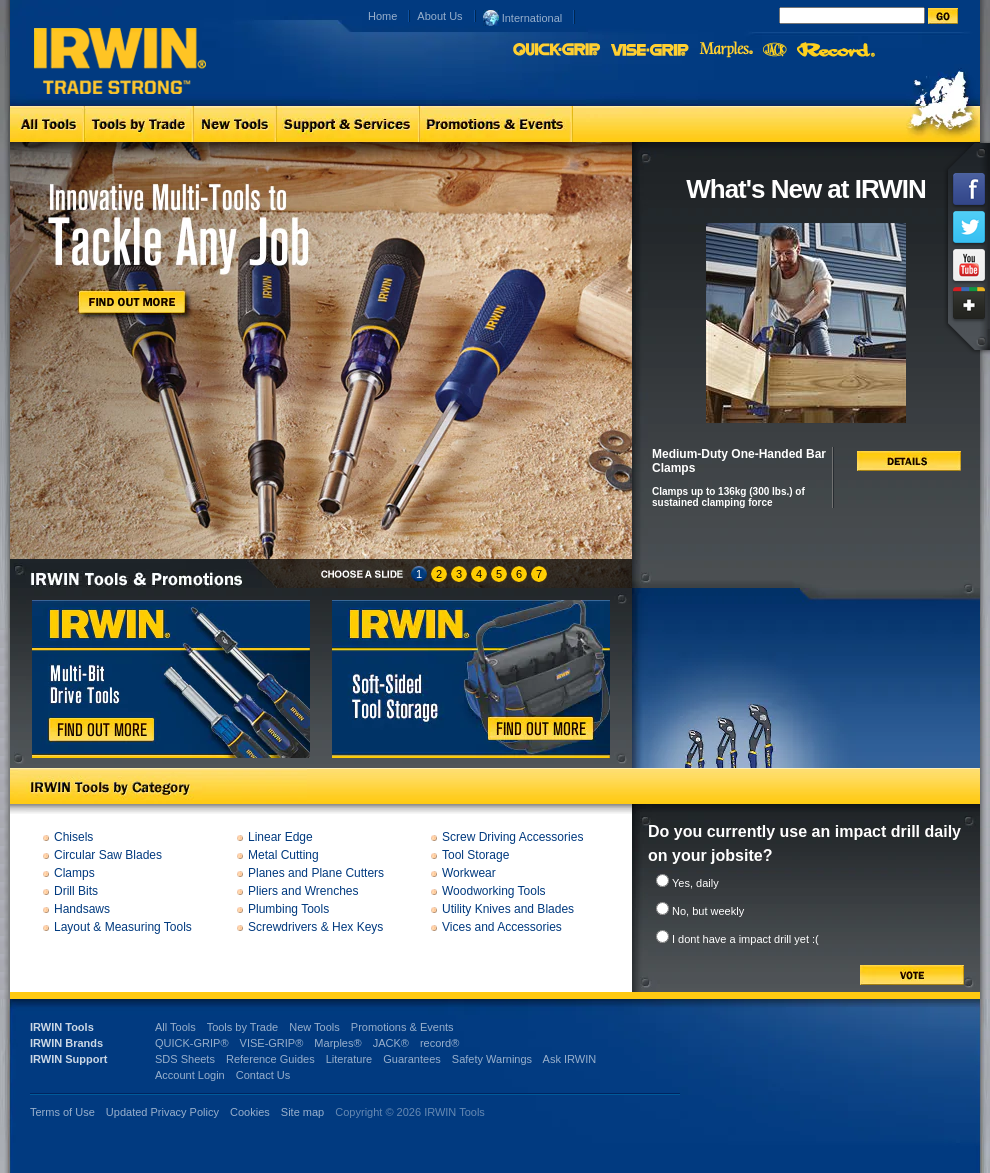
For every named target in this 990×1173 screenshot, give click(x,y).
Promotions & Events (402, 1027)
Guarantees (411, 1059)
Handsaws (82, 909)
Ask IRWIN (570, 1059)
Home (382, 16)
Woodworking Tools (494, 891)
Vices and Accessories (502, 927)
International (523, 17)
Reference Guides (270, 1059)
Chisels (73, 837)
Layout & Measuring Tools (123, 927)
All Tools (175, 1027)
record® (439, 1043)
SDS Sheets (185, 1059)
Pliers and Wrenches (303, 891)
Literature (349, 1059)
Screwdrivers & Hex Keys (315, 927)
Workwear (469, 873)
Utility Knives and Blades (508, 909)
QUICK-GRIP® (192, 1043)
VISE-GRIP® (272, 1043)
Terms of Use (62, 1112)
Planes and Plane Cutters (316, 873)
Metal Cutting (283, 855)
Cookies (251, 1112)
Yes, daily (695, 883)
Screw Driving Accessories (512, 837)
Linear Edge (280, 837)
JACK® (391, 1043)
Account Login (190, 1075)
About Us (439, 16)
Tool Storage (475, 855)
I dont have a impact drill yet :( (745, 939)
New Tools (314, 1027)
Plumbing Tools (288, 909)
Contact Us (263, 1075)
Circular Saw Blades (108, 855)
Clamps (74, 873)
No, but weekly (708, 911)
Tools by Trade (243, 1027)
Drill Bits (76, 891)
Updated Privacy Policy (162, 1112)
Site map (302, 1112)
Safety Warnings (492, 1059)
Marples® (337, 1043)
